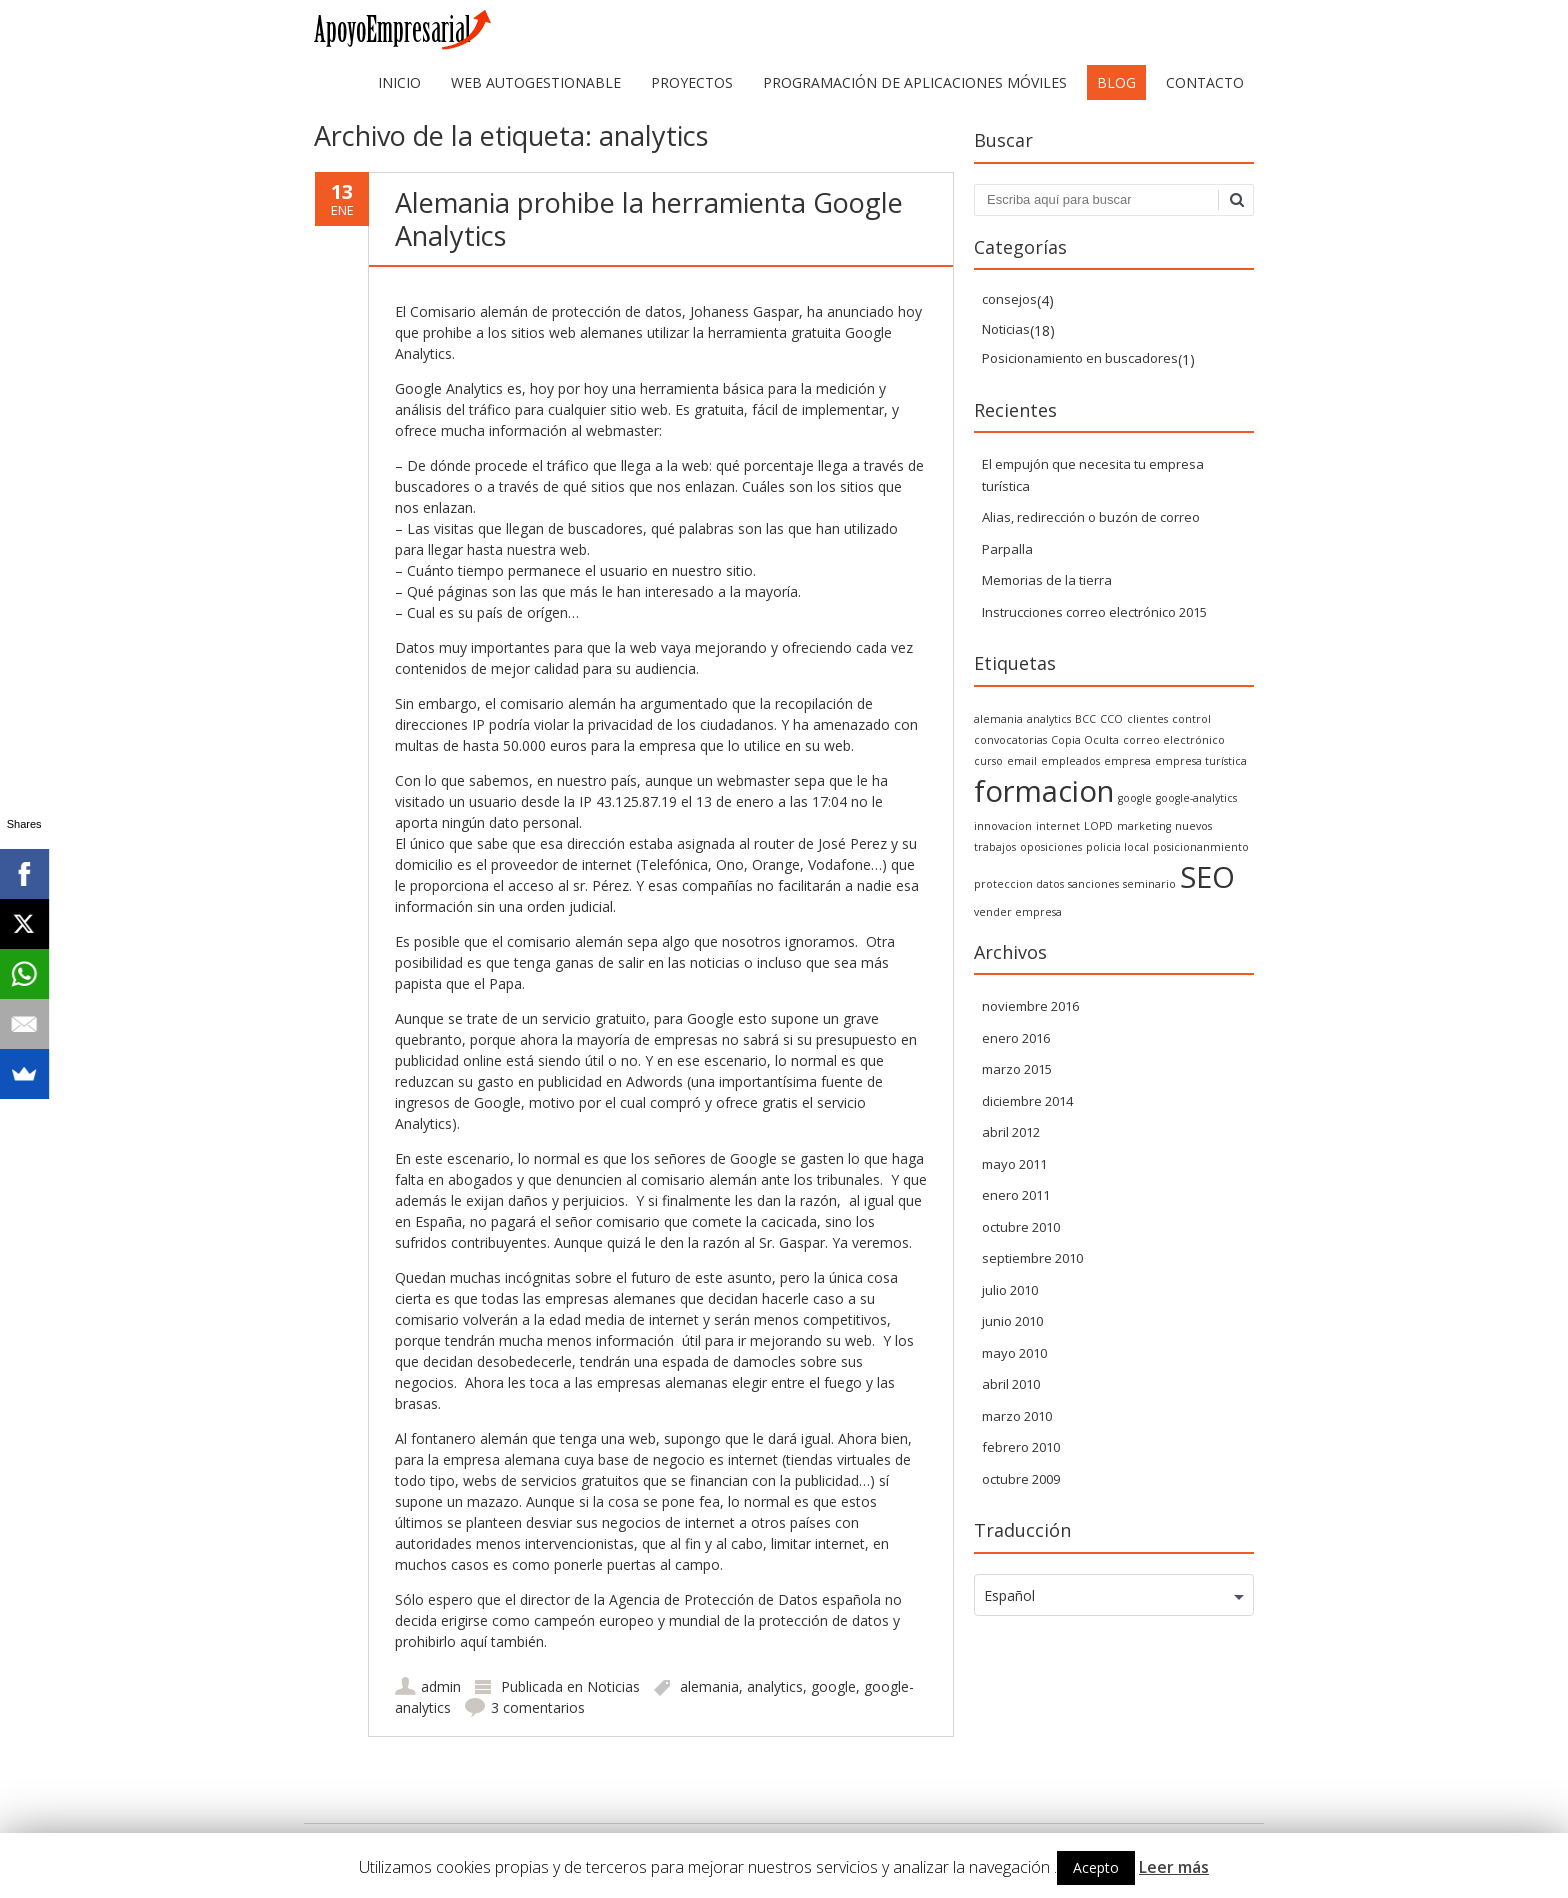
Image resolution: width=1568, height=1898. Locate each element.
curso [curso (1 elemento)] (988, 761)
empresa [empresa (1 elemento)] (1127, 761)
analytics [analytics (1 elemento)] (1049, 719)
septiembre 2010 (1032, 1258)
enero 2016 (1016, 1038)
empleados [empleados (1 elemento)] (1070, 761)
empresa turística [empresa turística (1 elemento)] (1201, 761)
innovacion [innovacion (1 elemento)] (1003, 826)
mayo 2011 (1014, 1164)
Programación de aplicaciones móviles (915, 82)
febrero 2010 (1021, 1447)
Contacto (1205, 82)
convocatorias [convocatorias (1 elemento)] (1010, 740)
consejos (1009, 299)
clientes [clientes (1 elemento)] (1147, 719)
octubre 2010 (1021, 1227)
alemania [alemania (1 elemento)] (998, 719)
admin (441, 1686)
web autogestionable (536, 82)
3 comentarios (538, 1707)
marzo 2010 (1017, 1416)
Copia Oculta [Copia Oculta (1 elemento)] (1085, 740)
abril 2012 (1011, 1132)
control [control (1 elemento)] (1191, 719)
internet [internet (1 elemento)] (1058, 826)
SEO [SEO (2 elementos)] (1207, 877)
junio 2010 (1012, 1321)
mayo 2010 (1014, 1353)
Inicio (399, 82)
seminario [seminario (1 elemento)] (1149, 884)
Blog (1116, 82)
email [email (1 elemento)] (1022, 761)
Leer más (1174, 1867)
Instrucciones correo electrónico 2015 (1094, 612)
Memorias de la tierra (1047, 580)
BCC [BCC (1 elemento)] (1085, 719)
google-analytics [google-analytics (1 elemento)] (1196, 798)
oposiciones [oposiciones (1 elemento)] (1051, 847)
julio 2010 (1010, 1290)
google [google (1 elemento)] (1135, 798)
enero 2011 (1016, 1195)
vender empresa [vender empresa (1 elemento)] (1018, 912)
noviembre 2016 (1030, 1006)
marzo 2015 (1017, 1069)
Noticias (613, 1686)
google (833, 1686)
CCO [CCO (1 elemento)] (1111, 719)
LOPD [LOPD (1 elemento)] (1098, 826)
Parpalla (1007, 549)
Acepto (1096, 1867)
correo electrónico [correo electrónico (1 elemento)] (1174, 740)
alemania (709, 1686)
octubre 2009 (1021, 1479)
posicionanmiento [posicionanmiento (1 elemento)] (1201, 847)
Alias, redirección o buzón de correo (1091, 517)
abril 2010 (1011, 1384)
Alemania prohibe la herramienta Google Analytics (649, 218)
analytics (775, 1686)
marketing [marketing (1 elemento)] (1144, 826)
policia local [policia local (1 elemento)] (1117, 847)
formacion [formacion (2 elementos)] (1044, 791)
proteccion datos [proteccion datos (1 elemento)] (1019, 884)
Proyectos (692, 82)
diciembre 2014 (1027, 1101)
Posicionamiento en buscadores (1080, 358)
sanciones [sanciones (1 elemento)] (1093, 884)
